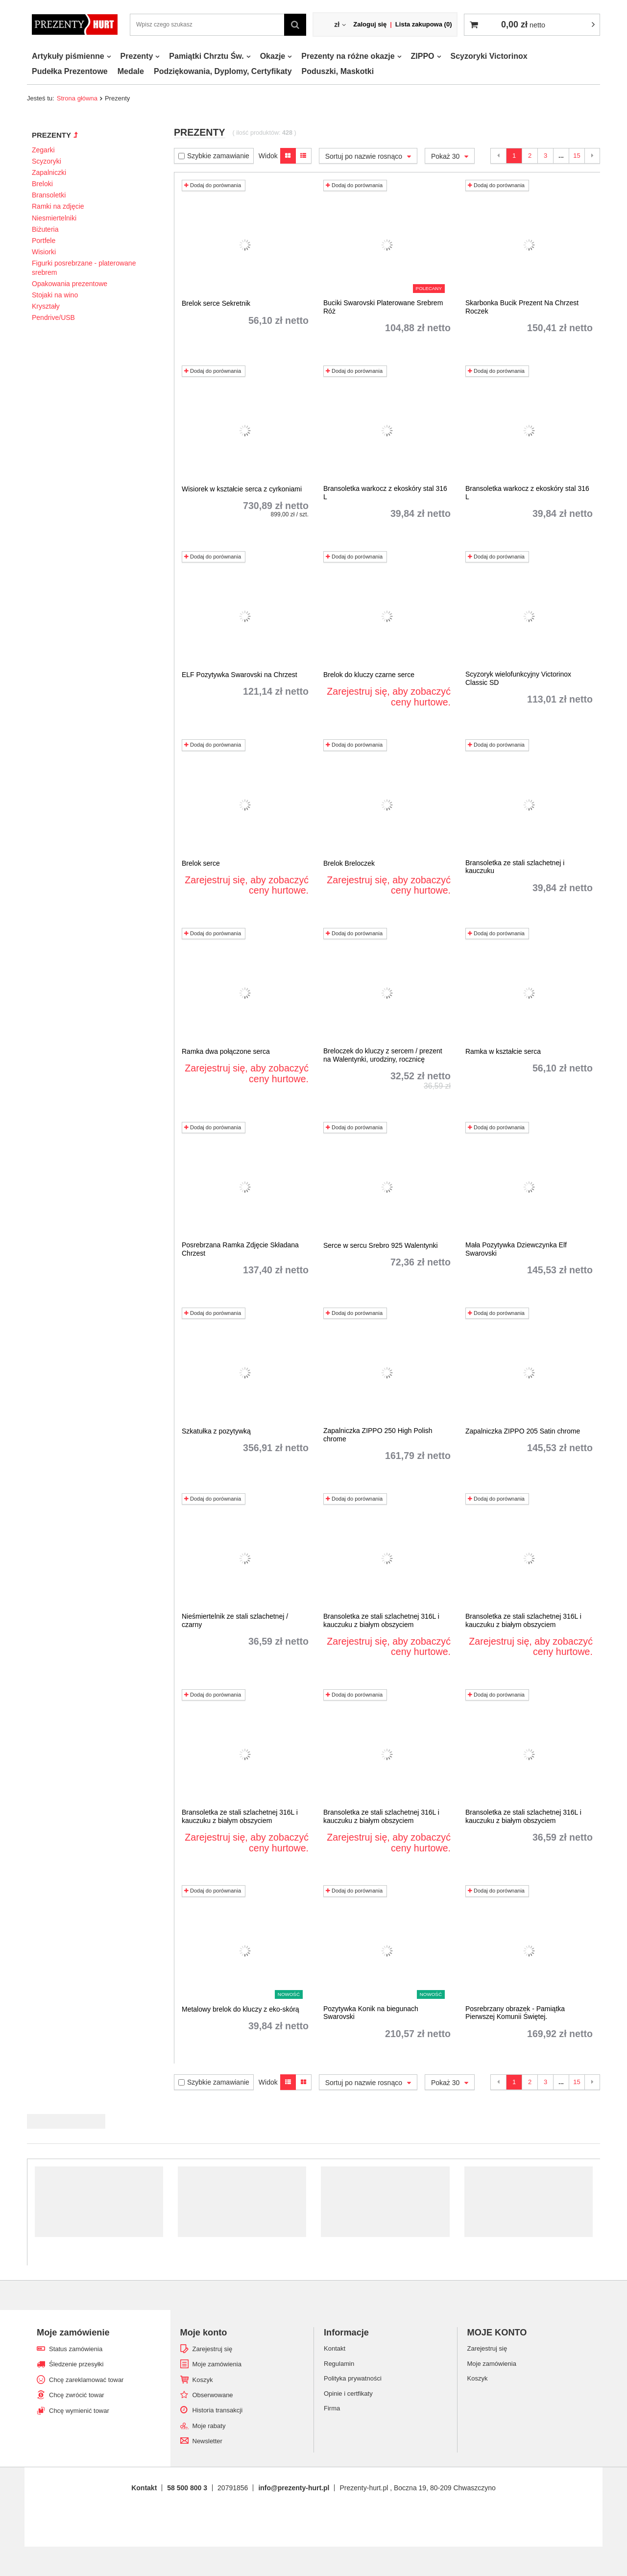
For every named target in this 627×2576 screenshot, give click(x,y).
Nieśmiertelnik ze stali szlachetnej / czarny (235, 1620)
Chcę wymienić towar (79, 2410)
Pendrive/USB (53, 317)
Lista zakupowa (423, 24)
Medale (131, 71)
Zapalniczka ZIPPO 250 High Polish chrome (378, 1435)
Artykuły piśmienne (68, 56)
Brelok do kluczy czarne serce (368, 675)
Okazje (273, 56)
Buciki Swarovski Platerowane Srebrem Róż (383, 307)
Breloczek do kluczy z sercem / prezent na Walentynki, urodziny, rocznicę (382, 1055)
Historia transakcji (218, 2410)
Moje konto (203, 2332)
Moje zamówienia (217, 2364)
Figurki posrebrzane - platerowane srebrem (84, 267)
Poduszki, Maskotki (338, 71)
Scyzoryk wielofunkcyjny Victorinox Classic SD (518, 678)
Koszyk (203, 2379)
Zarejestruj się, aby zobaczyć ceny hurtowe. (389, 696)
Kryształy (46, 306)
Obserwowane (213, 2395)
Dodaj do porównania (212, 185)
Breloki (42, 184)
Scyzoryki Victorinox (489, 56)
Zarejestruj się (213, 2349)
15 (576, 155)
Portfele (43, 240)
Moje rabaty (209, 2426)
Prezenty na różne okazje (347, 56)
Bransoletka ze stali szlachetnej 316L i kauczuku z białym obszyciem (381, 1620)
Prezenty (137, 56)
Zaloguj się (369, 24)
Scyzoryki (46, 161)
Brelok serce (201, 863)
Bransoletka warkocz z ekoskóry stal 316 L (385, 493)
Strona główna (77, 98)
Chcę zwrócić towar (76, 2395)
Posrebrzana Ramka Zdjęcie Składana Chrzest (240, 1249)
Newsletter (207, 2441)
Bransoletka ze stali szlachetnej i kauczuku (514, 867)
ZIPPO (422, 56)
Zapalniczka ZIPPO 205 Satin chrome (522, 1431)
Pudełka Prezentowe (70, 71)
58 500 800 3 (187, 2488)
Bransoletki (49, 195)
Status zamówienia (75, 2349)
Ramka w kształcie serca (503, 1051)
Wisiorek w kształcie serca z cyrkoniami (242, 489)
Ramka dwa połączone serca (226, 1051)
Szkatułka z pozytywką (216, 1431)
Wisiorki (44, 252)
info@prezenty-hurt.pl (293, 2488)
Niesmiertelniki (54, 218)
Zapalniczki (49, 172)
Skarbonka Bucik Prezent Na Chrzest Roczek (522, 307)
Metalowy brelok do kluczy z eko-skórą (240, 2009)
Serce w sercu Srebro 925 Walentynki (380, 1245)
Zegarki (43, 150)
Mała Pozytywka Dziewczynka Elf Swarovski (516, 1249)
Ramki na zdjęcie (58, 206)
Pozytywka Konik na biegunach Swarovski (370, 2013)
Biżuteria (45, 229)
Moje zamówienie (73, 2332)
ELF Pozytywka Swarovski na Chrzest (239, 675)
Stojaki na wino (55, 295)
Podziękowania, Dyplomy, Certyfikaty (223, 71)
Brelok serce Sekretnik (216, 303)
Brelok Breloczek (349, 863)
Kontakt (144, 2488)
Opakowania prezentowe (69, 284)
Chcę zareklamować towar (86, 2379)
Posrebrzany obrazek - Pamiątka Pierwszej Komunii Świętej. (515, 2013)
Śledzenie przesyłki (76, 2364)
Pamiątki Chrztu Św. (206, 56)
